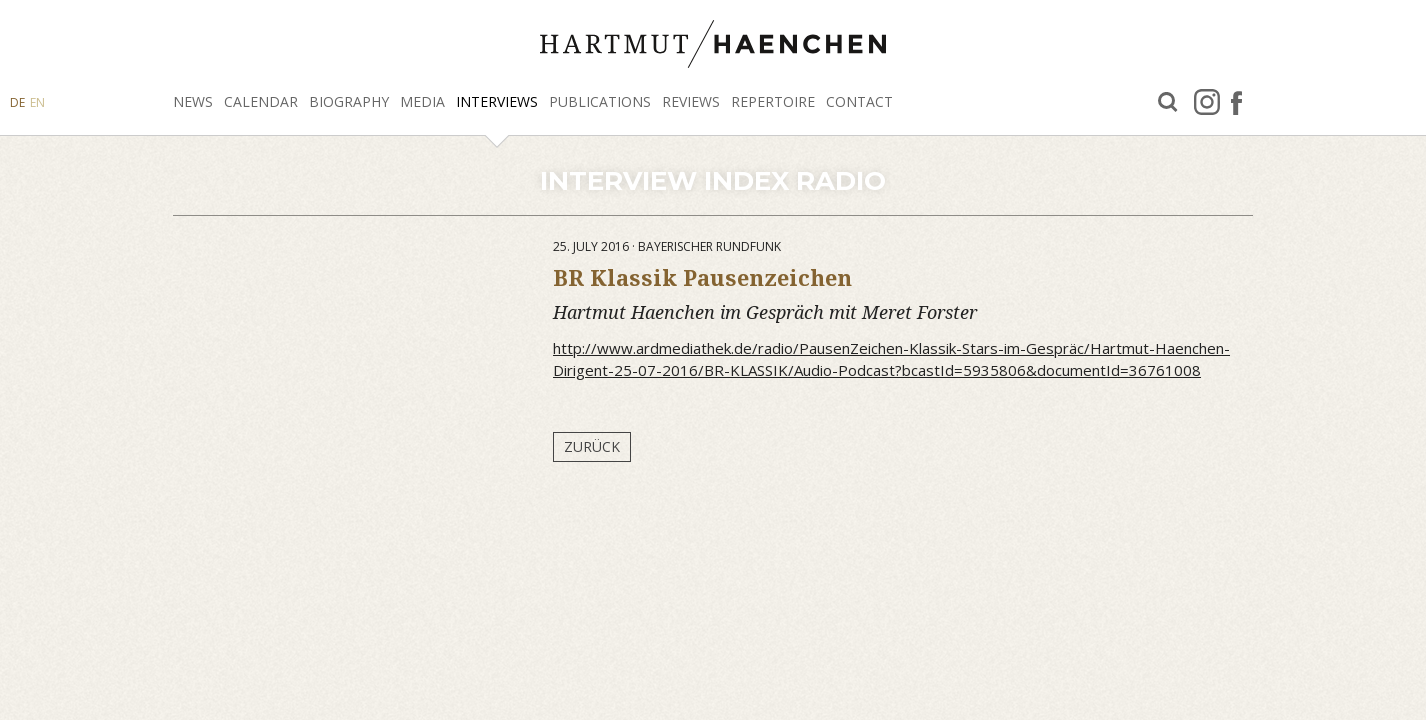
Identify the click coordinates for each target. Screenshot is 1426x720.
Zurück (592, 446)
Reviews (691, 101)
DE (17, 102)
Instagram (1207, 102)
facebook (1236, 102)
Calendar (261, 101)
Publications (600, 101)
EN (37, 102)
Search (1168, 102)
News (193, 101)
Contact (859, 101)
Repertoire (773, 101)
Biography (349, 101)
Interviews (497, 101)
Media (422, 101)
